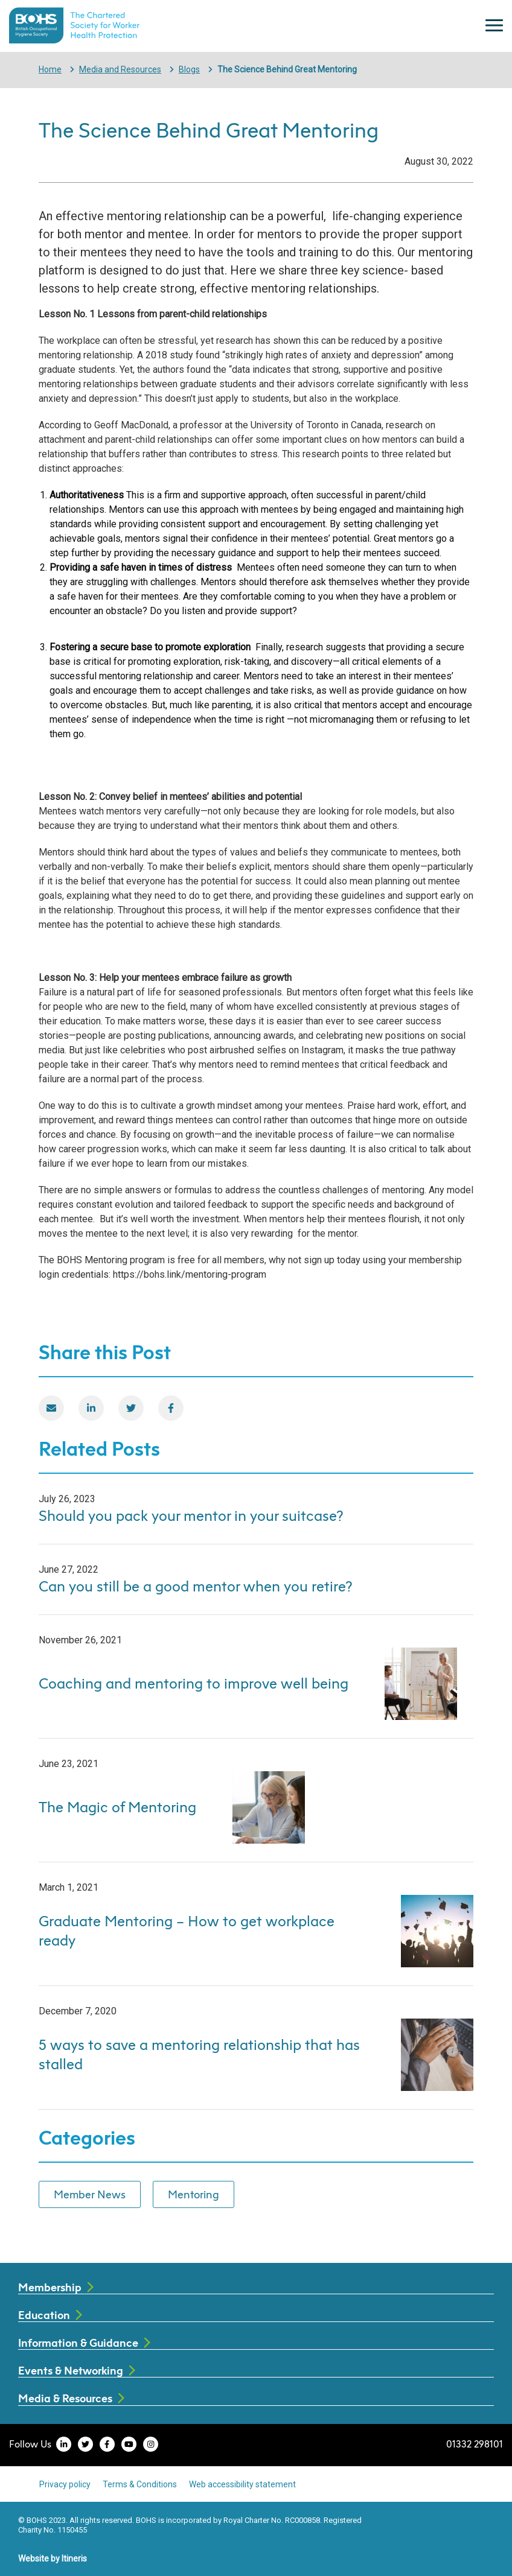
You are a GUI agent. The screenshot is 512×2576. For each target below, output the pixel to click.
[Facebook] (171, 1408)
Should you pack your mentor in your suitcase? (191, 1515)
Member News (90, 2194)
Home (50, 69)
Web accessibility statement (242, 2484)
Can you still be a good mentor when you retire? (196, 1586)
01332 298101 (474, 2444)
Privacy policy (65, 2484)
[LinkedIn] (91, 1408)
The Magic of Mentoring (117, 1806)
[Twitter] (131, 1408)
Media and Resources (120, 69)
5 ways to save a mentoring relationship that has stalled (199, 2054)
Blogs (189, 69)
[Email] (51, 1408)
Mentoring (193, 2194)
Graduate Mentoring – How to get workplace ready (186, 1930)
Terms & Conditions (140, 2484)
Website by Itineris (52, 2558)
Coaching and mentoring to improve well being (193, 1683)
